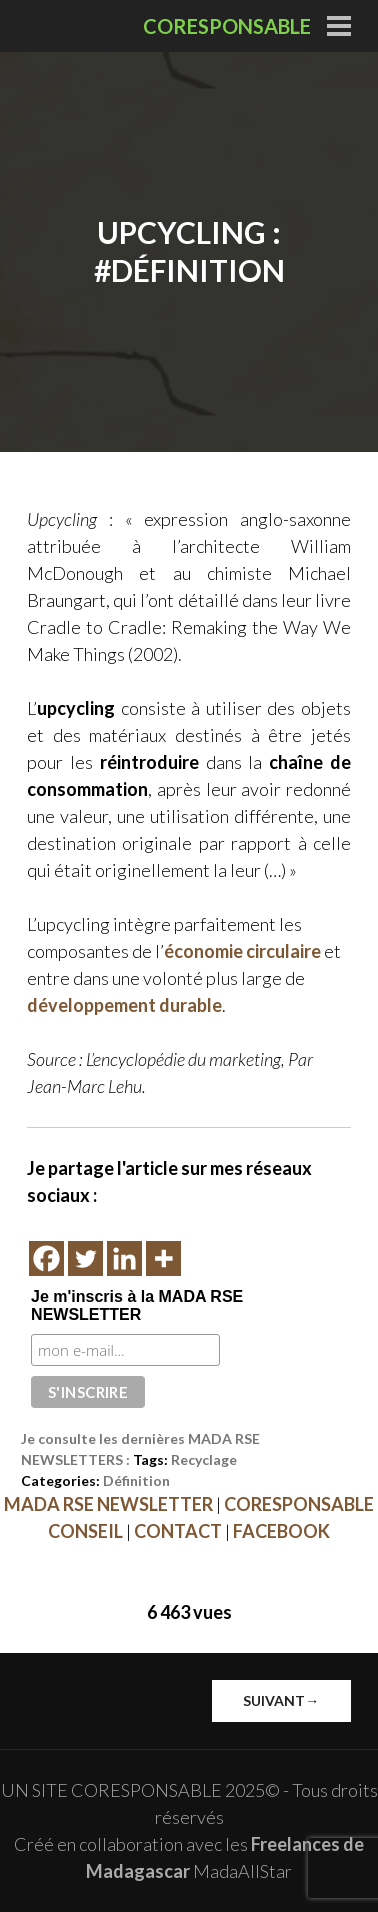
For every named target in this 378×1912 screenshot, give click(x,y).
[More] (163, 1244)
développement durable (124, 1005)
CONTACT (178, 1531)
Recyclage (204, 1459)
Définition (136, 1480)
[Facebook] (46, 1244)
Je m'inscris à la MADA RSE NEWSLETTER (137, 1305)
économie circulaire (242, 951)
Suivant (281, 1700)
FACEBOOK (281, 1531)
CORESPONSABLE (227, 26)
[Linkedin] (124, 1244)
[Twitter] (85, 1244)
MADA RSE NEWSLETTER (108, 1504)
